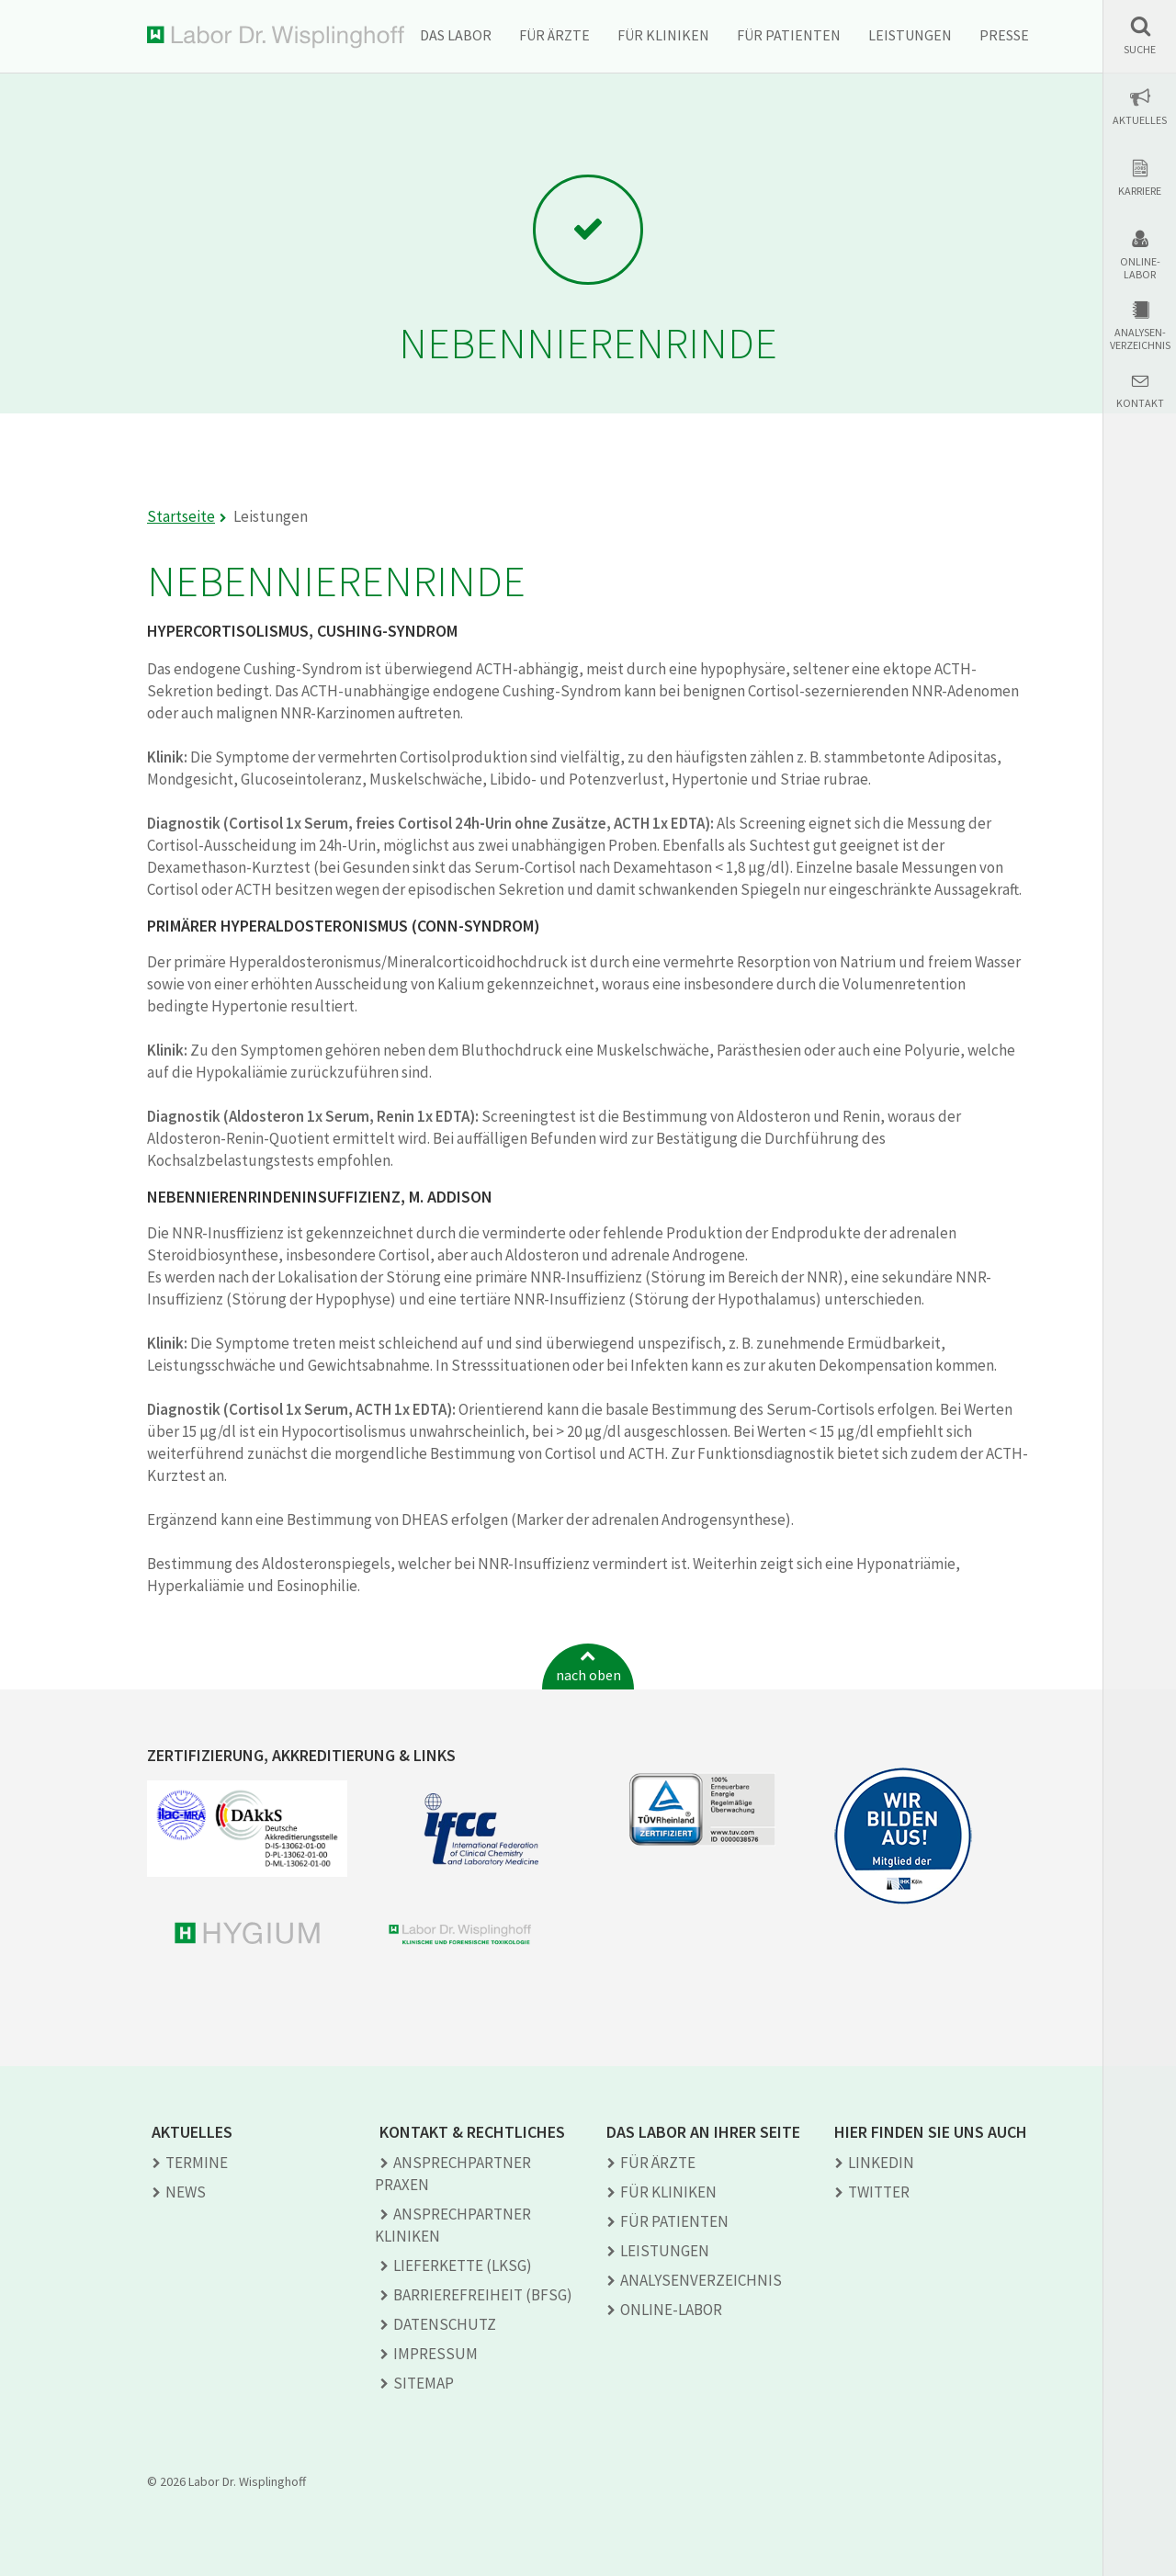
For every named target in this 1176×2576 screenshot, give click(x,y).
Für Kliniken (663, 35)
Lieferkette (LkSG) (462, 2265)
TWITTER (879, 2192)
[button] (1139, 35)
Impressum (435, 2354)
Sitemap (423, 2383)
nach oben (588, 1675)
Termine (196, 2162)
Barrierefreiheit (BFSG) (482, 2295)
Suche (1140, 49)
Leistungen (910, 35)
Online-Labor (1140, 268)
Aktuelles (1140, 120)
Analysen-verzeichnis (1140, 339)
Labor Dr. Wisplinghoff (275, 37)
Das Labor (456, 35)
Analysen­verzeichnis (701, 2280)
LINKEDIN (881, 2162)
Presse (1004, 35)
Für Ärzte (554, 35)
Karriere (1139, 191)
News (185, 2192)
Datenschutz (444, 2324)
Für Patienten (789, 35)
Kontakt (1140, 403)
